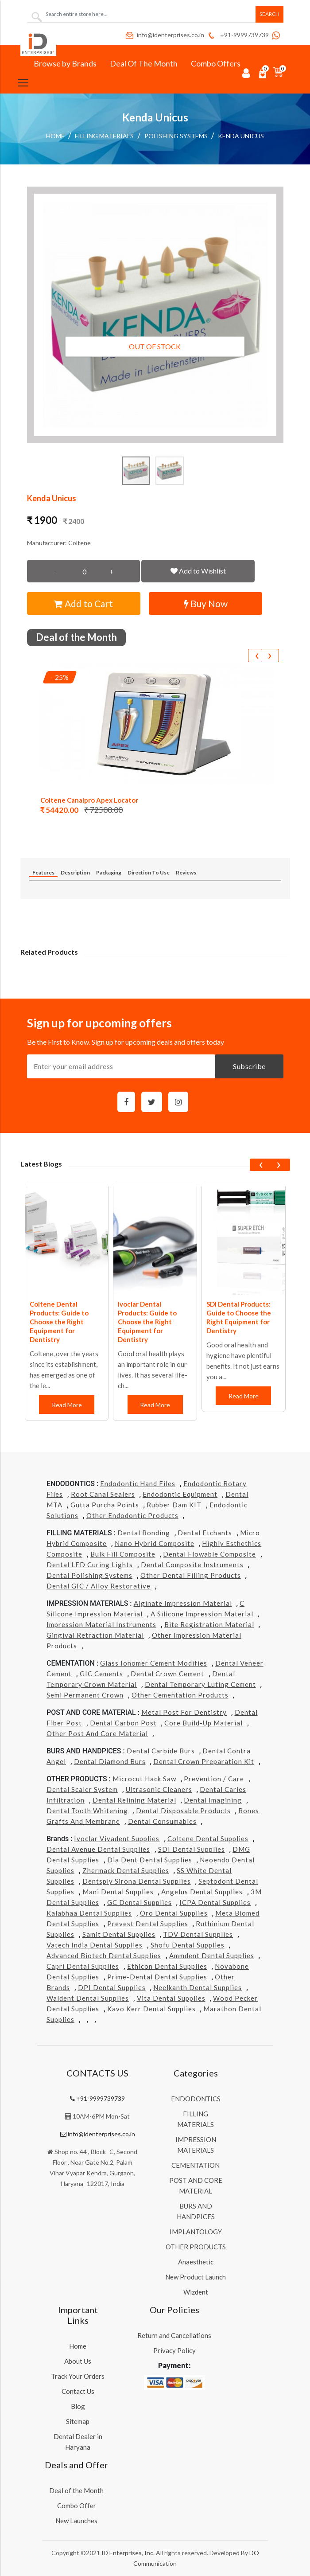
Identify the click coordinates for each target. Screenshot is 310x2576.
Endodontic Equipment (180, 1494)
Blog (78, 2406)
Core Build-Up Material (203, 1723)
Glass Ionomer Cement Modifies (153, 1663)
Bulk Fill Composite (122, 1554)
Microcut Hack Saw (144, 1779)
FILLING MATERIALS (104, 136)
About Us (77, 2361)
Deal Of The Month (144, 63)
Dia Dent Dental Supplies (149, 1860)
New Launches (76, 2521)
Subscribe (249, 1066)
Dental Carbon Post (123, 1723)
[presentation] (257, 655)
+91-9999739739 (237, 35)
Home (55, 136)
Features (43, 872)
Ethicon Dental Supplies (167, 1966)
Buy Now (206, 603)
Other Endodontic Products (132, 1515)
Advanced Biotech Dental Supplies (103, 1955)
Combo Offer (76, 2506)
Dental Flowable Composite (209, 1554)
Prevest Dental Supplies (147, 1924)
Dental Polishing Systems (89, 1575)
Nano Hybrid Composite (154, 1543)
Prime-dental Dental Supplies (157, 1977)
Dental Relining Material (134, 1800)
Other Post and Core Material (97, 1733)
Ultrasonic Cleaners (159, 1789)
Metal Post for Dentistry (184, 1712)
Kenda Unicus (241, 136)
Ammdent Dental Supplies (211, 1955)
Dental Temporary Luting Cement (200, 1684)
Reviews (186, 872)
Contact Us (78, 2391)
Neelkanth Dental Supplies (197, 1987)
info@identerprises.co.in (164, 35)
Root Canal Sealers (103, 1494)
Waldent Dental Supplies (87, 1998)
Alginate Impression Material (183, 1603)
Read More (67, 1405)
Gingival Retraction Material (95, 1635)
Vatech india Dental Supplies (94, 1945)
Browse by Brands (65, 63)
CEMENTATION (195, 2165)
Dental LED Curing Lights (89, 1565)
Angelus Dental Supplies (202, 1892)
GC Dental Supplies (139, 1902)
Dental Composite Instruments (192, 1565)
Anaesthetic (195, 2262)
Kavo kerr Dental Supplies (151, 2009)
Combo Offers (215, 63)
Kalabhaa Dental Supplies (89, 1913)
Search (269, 14)
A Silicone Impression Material (202, 1614)
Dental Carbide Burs (161, 1751)
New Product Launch (195, 2277)
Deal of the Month (76, 2490)
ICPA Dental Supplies (215, 1902)
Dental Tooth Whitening (87, 1811)
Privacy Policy (174, 2350)
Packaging (108, 872)
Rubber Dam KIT (174, 1505)
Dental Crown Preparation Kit (203, 1761)
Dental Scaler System (82, 1789)
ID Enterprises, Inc (127, 2552)
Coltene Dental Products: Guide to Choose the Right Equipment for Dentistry (59, 1321)
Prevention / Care (214, 1779)
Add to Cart (83, 603)
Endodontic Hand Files (137, 1483)
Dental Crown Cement (167, 1674)
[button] (155, 315)
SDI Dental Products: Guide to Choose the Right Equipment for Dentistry (238, 1317)
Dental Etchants (205, 1533)
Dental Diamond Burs (110, 1761)
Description (75, 872)
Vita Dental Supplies (171, 1998)
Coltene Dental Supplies (207, 1838)
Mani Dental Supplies (118, 1892)
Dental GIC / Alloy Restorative (98, 1586)
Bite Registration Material (209, 1624)
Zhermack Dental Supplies (125, 1870)
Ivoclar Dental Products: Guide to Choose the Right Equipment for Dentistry (147, 1321)
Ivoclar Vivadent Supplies (116, 1838)
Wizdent (195, 2292)
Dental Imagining (213, 1800)
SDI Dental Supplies (191, 1849)
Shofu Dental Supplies (188, 1945)
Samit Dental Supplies (118, 1934)
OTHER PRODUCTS (196, 2247)
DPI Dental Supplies (112, 1987)
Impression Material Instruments (101, 1624)
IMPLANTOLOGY (196, 2232)
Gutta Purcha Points (104, 1505)
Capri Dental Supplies (82, 1966)
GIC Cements (101, 1674)
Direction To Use (149, 872)
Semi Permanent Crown (85, 1695)
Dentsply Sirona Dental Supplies (136, 1881)
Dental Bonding (143, 1533)
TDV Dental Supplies (198, 1934)
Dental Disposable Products (183, 1811)
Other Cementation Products (180, 1695)
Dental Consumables (162, 1821)
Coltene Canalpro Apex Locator (89, 800)
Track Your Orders (78, 2376)
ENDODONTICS (196, 2099)
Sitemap (77, 2421)
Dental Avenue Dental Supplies (98, 1849)
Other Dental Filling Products (190, 1575)
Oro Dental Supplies (174, 1913)
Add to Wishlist (198, 570)
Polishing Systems (176, 136)
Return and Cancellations (174, 2335)
